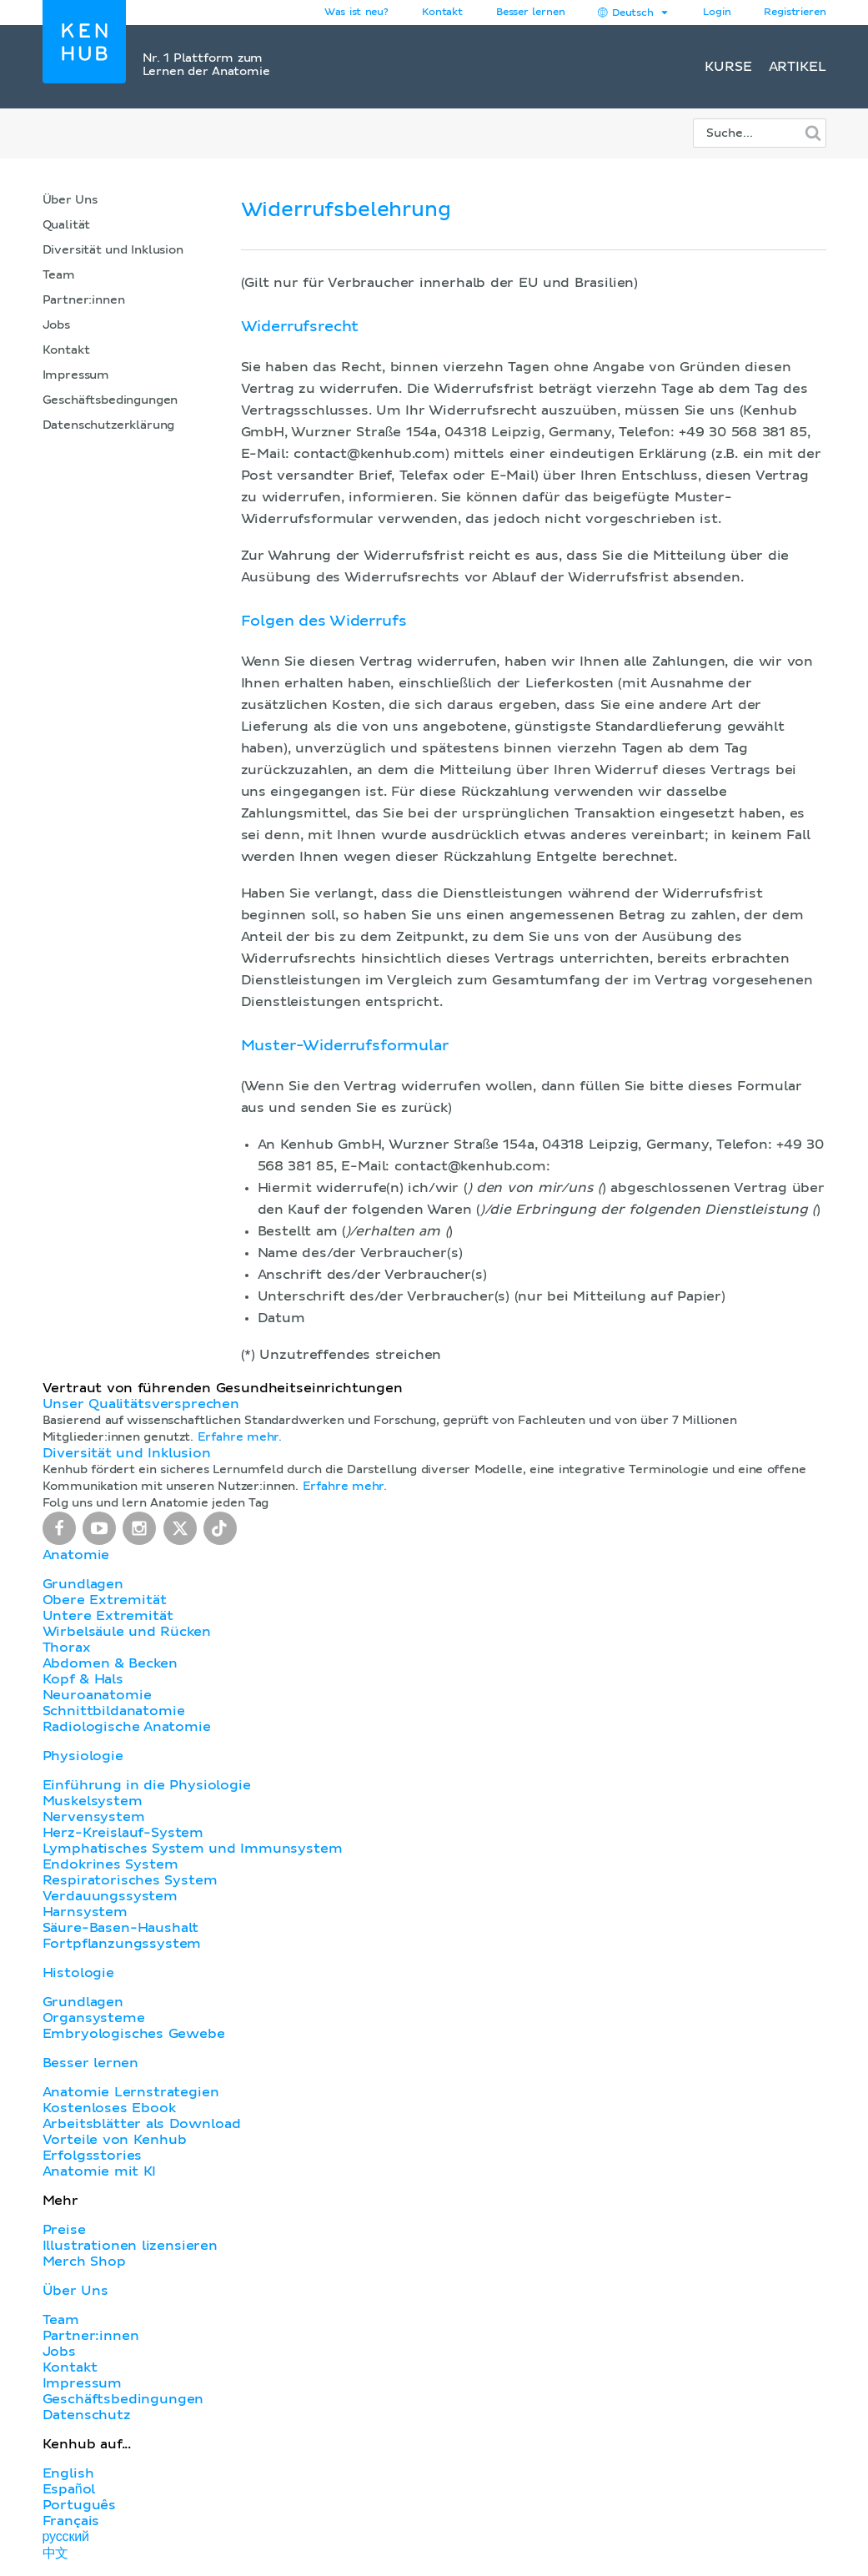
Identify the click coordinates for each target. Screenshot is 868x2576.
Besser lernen (530, 13)
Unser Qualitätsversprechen (141, 1404)
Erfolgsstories (93, 2155)
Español (69, 2489)
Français (71, 2521)
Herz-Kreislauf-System (123, 1832)
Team (59, 275)
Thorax (67, 1647)
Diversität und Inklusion (113, 250)
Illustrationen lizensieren (130, 2245)
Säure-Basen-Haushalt (121, 1928)
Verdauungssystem (110, 1896)
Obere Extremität (105, 1600)
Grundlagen (83, 1584)
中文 (56, 2553)
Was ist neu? (356, 13)
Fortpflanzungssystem (122, 1943)
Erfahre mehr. (240, 1437)
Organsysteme (94, 2018)
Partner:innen (84, 300)
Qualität (67, 225)
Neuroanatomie (97, 1695)
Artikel (797, 66)
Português (80, 2505)
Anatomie (76, 1555)
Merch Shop (84, 2261)
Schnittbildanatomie (114, 1711)
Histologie (78, 1973)
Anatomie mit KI (100, 2171)
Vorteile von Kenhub (115, 2139)
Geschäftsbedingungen (110, 400)
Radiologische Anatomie (127, 1726)
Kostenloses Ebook (109, 2108)
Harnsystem (85, 1912)
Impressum (76, 375)
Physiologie (83, 1756)
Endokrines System (110, 1864)
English (68, 2473)
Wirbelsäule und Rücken (127, 1631)
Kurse (728, 66)
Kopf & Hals (83, 1679)
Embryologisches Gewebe (134, 2033)
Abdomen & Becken (110, 1663)
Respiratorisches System (130, 1880)
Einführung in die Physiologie (147, 1785)
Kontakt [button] (442, 13)
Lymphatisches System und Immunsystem (193, 1848)
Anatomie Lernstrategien (131, 2092)
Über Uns (70, 200)
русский (66, 2536)
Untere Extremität (108, 1616)
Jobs (56, 325)
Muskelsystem (93, 1801)
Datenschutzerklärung (109, 425)
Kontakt (66, 350)
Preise (64, 2229)
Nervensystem (94, 1817)
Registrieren (794, 13)
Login (716, 13)
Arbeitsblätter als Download (142, 2124)
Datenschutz (87, 2415)
